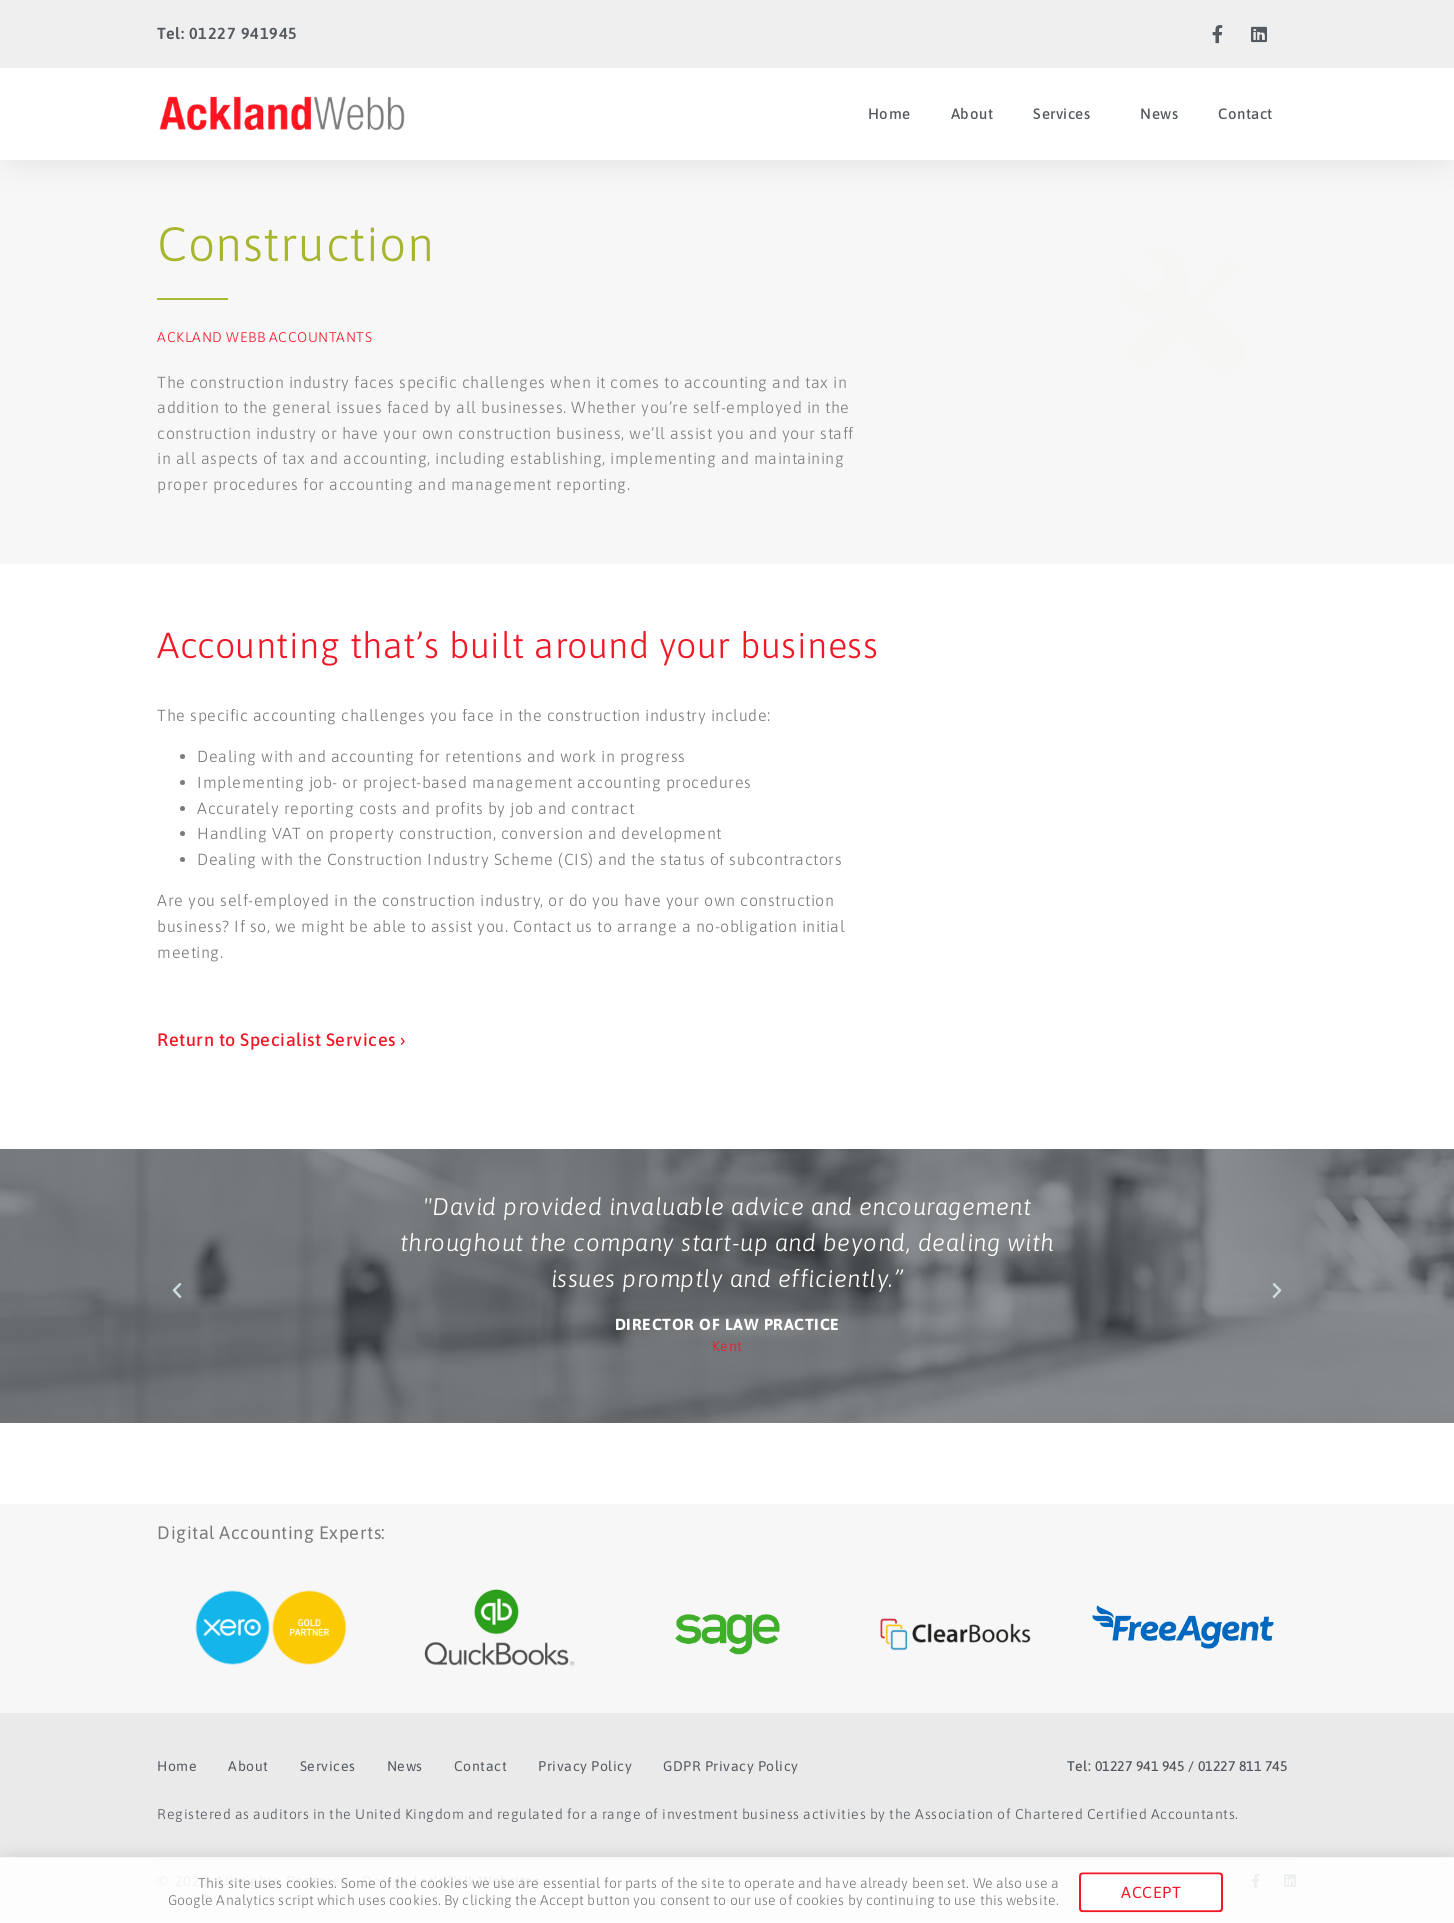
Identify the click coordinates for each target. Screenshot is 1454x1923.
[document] (727, 961)
